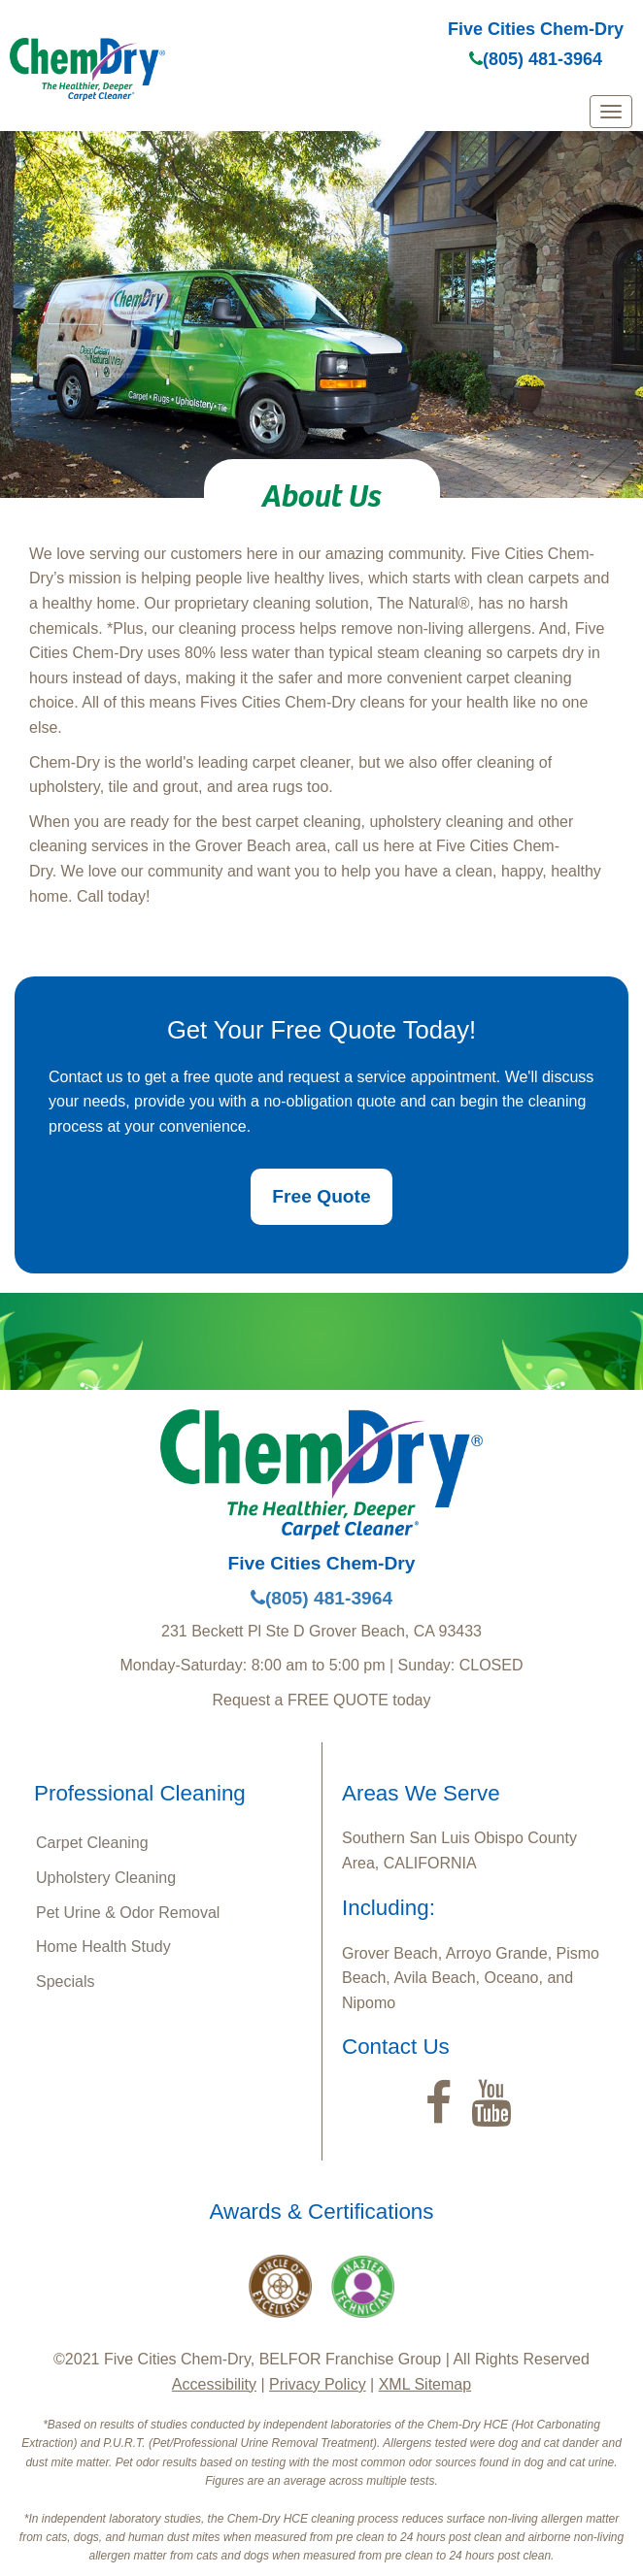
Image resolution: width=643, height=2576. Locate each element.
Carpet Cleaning (92, 1842)
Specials (65, 1981)
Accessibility (214, 2384)
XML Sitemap (425, 2384)
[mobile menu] (611, 111)
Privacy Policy (317, 2384)
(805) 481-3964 (535, 59)
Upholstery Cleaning (106, 1877)
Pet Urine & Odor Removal (128, 1912)
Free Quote (321, 1196)
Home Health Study (103, 1946)
